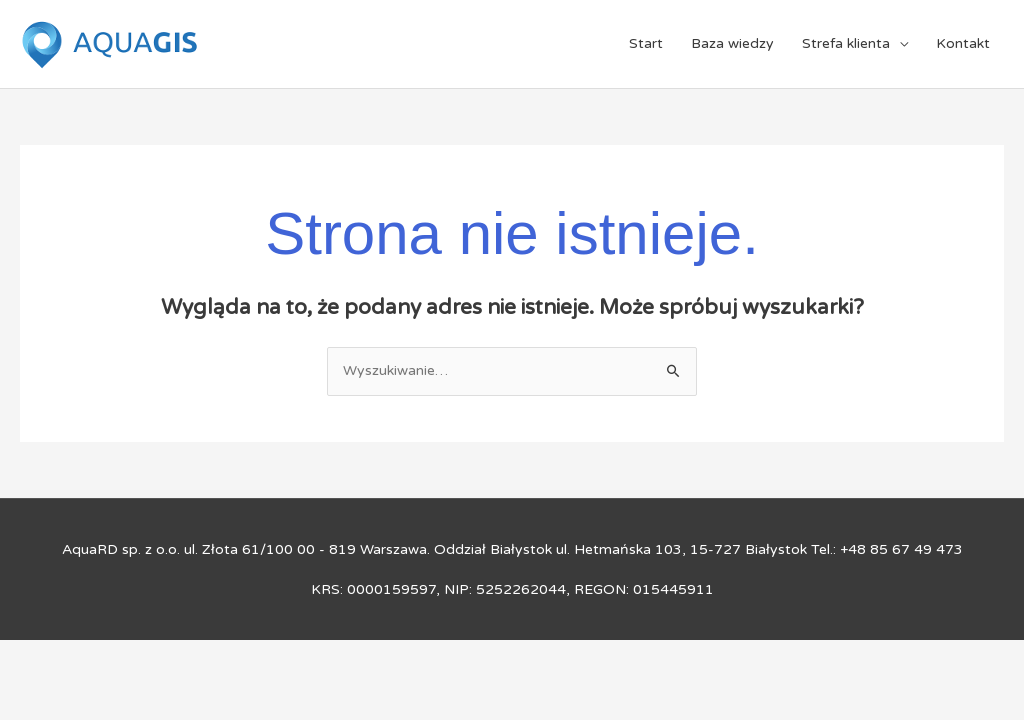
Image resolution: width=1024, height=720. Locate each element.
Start (646, 43)
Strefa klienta (846, 43)
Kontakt (963, 43)
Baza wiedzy (732, 43)
